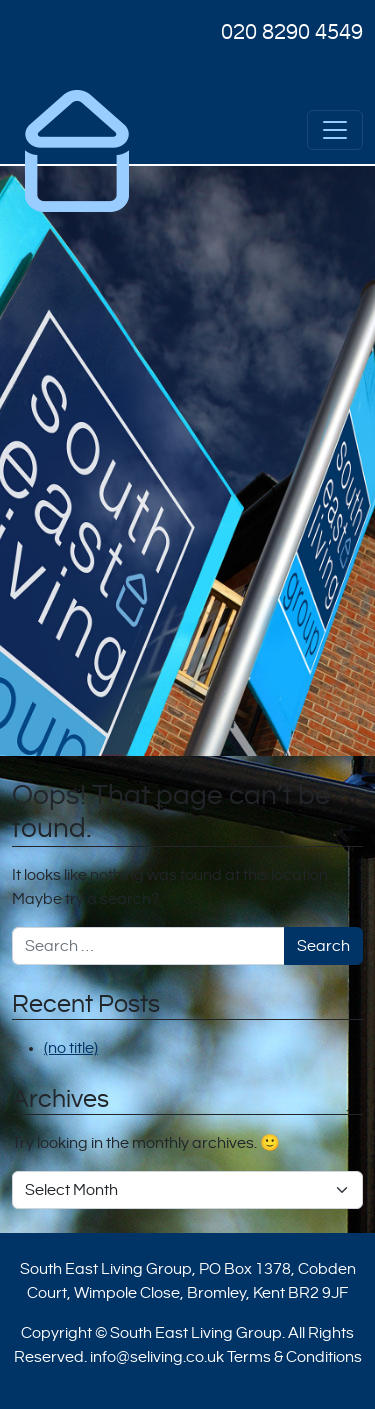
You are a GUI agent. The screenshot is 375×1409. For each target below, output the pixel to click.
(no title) (71, 1048)
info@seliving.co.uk (157, 1357)
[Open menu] (335, 130)
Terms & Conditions (294, 1357)
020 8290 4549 (292, 32)
